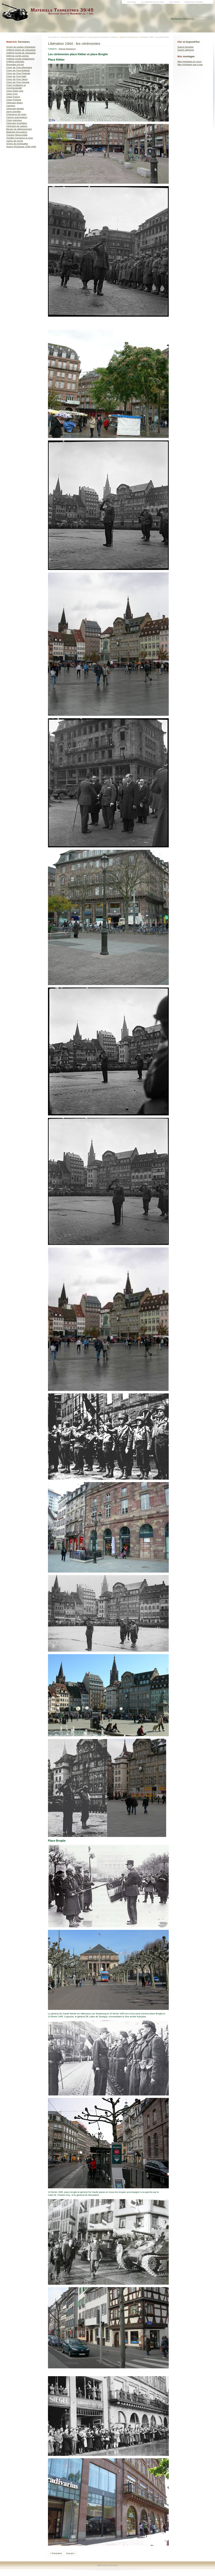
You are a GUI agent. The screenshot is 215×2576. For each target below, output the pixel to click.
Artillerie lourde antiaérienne (20, 58)
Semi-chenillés (13, 111)
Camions (10, 105)
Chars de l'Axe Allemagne (19, 67)
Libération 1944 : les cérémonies (74, 43)
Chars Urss (12, 94)
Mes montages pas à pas (190, 64)
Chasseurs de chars (16, 114)
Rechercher (176, 19)
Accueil (131, 2)
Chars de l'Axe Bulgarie (18, 70)
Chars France (13, 96)
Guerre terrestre (185, 47)
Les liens (174, 2)
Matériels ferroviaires (16, 132)
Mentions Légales (107, 2565)
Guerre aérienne (185, 50)
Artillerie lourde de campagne (21, 53)
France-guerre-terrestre (97, 37)
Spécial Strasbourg (128, 37)
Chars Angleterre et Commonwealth (16, 86)
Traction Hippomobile (16, 135)
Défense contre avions (17, 56)
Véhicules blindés (15, 108)
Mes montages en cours (189, 61)
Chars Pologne (13, 99)
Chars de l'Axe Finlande (18, 73)
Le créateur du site (152, 2)
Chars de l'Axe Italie (16, 76)
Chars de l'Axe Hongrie (17, 82)
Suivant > (71, 2553)
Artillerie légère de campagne (21, 50)
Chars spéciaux (14, 120)
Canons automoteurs (16, 117)
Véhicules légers (14, 102)
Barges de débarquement (19, 129)
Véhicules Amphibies (16, 123)
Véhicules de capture (16, 126)
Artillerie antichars (15, 61)
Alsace (114, 37)
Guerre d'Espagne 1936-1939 (21, 146)
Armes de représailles (17, 143)
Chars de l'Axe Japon (17, 79)
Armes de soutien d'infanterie (20, 47)
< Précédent (56, 2553)
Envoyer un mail (194, 2)
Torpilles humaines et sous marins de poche (19, 139)
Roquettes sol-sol (15, 64)
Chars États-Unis (14, 91)
